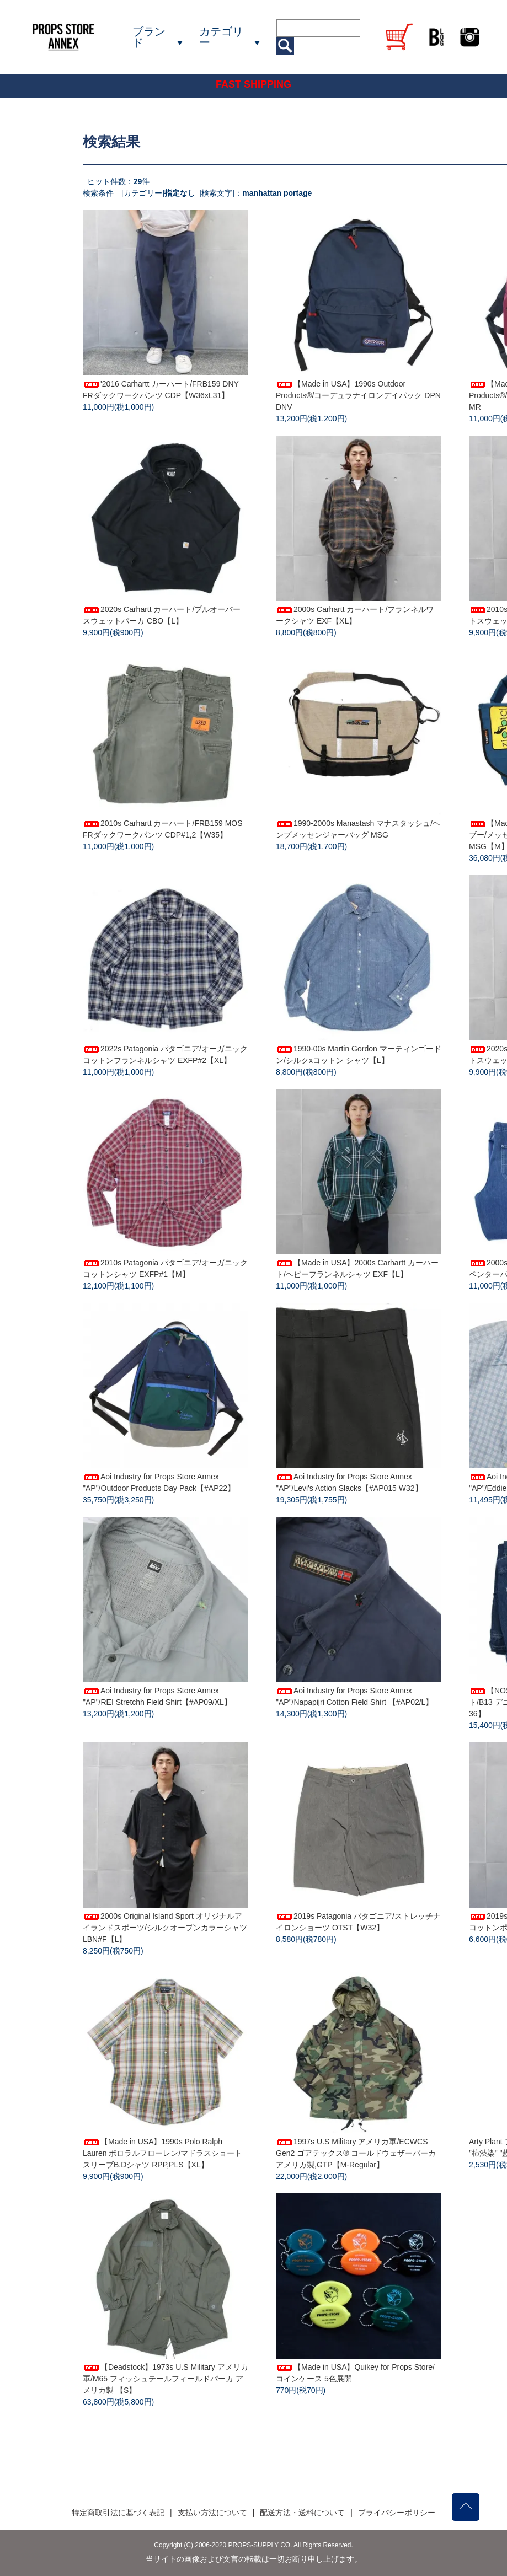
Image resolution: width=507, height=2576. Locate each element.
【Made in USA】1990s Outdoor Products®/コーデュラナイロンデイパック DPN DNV (358, 395)
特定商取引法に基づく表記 (118, 2512)
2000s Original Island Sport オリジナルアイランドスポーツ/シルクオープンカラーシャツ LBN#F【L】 (165, 1928)
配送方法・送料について (302, 2512)
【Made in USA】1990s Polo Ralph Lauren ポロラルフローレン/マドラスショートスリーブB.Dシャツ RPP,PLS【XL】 (162, 2153)
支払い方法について (212, 2512)
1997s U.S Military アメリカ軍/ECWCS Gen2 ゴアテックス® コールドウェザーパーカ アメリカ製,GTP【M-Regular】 (356, 2153)
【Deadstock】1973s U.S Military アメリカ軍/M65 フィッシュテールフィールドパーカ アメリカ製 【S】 (165, 2379)
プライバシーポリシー (396, 2512)
